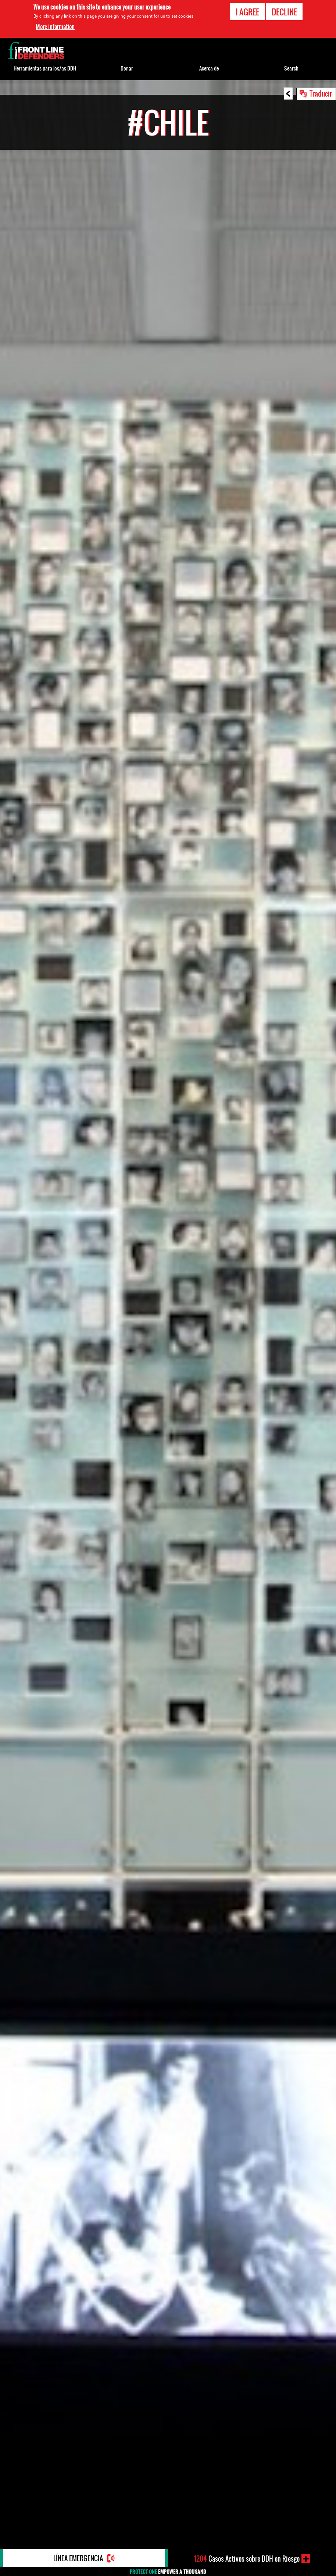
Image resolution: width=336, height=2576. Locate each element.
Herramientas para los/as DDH (45, 68)
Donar (127, 68)
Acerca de (209, 68)
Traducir (321, 93)
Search (291, 68)
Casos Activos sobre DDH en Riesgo (247, 2559)
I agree (247, 12)
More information (55, 26)
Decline (284, 12)
